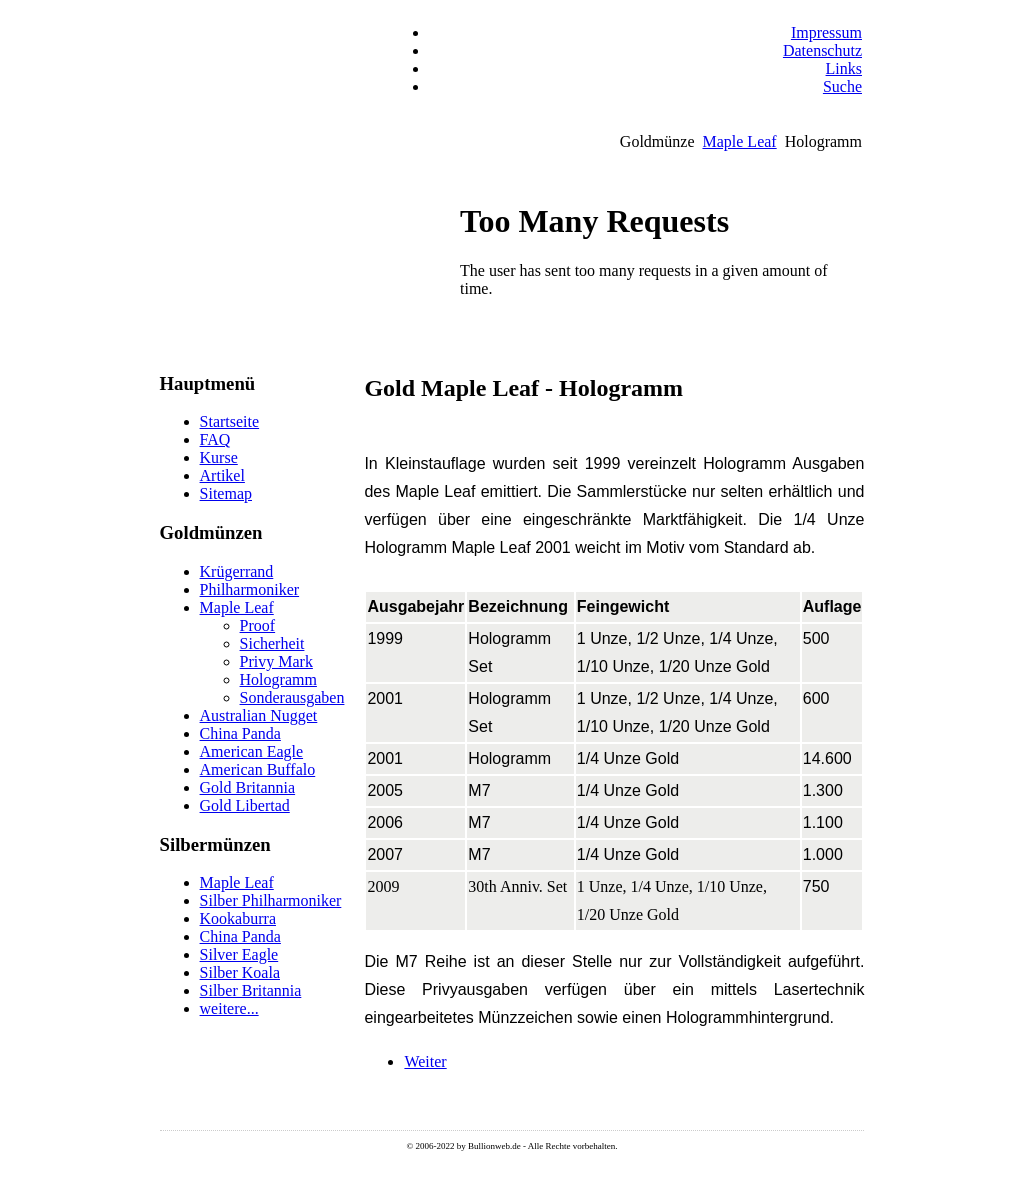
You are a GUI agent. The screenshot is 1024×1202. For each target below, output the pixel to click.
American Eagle (252, 751)
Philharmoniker (250, 589)
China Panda (240, 733)
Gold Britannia (248, 787)
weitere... (229, 1008)
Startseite (230, 421)
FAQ (215, 439)
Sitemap (226, 493)
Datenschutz (822, 50)
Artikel (222, 475)
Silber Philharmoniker (271, 900)
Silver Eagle (239, 954)
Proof (258, 625)
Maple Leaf (739, 141)
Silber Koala (240, 972)
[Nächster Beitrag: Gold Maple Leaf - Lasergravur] (425, 1061)
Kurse (219, 457)
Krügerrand (237, 571)
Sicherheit (272, 643)
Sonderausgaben (292, 697)
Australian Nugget (259, 715)
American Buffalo (258, 769)
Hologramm (278, 679)
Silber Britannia (251, 990)
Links (844, 68)
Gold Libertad (245, 805)
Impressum (826, 32)
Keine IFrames (657, 282)
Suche (842, 86)
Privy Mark (276, 661)
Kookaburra (238, 918)
